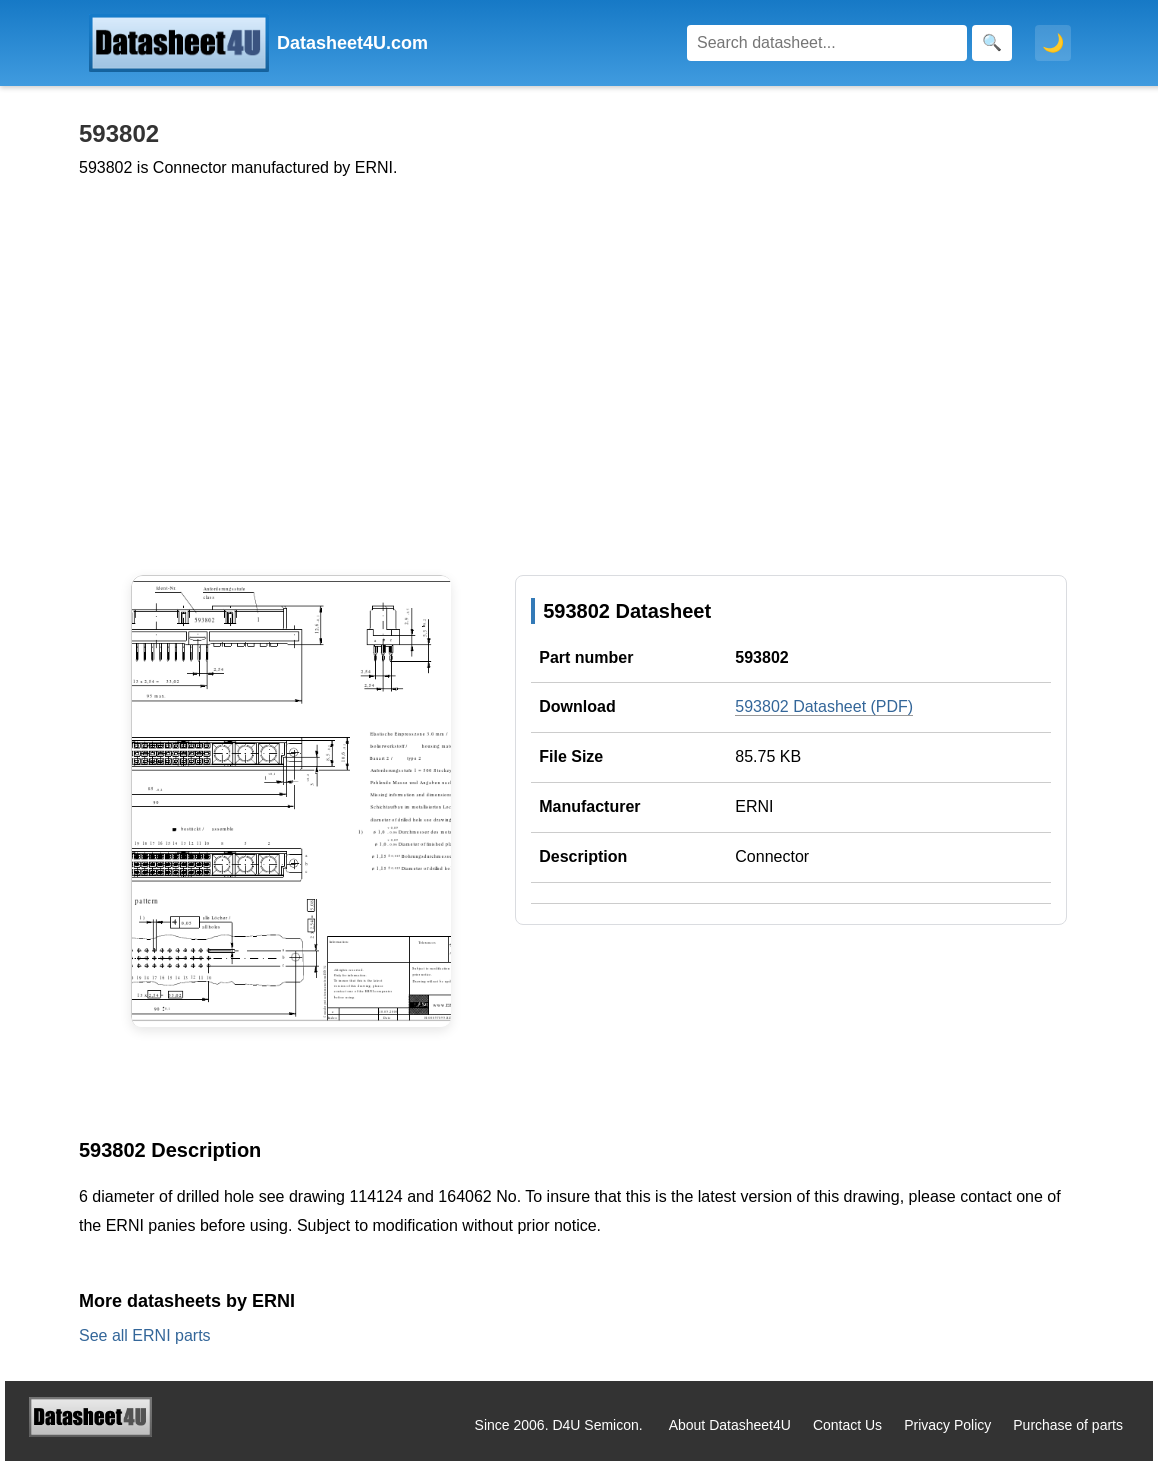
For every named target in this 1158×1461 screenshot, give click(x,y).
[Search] (827, 43)
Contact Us (847, 1425)
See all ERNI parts (145, 1335)
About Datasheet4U (730, 1425)
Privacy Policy (947, 1425)
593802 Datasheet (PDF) (824, 706)
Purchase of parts (1068, 1425)
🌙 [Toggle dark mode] (1053, 43)
